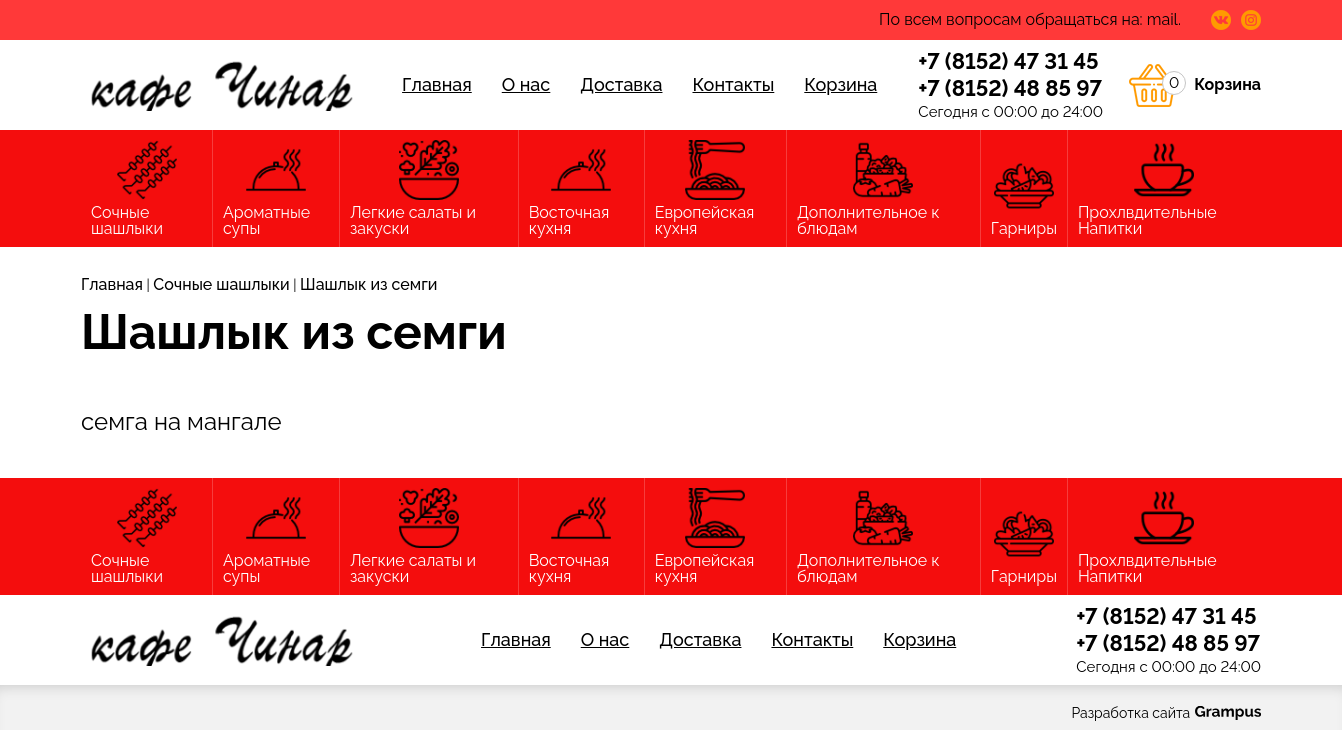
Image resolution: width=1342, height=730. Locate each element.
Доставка (621, 85)
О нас (526, 85)
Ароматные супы (276, 189)
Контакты (733, 85)
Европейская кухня (715, 189)
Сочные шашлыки (146, 189)
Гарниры (1024, 197)
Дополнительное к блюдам (883, 189)
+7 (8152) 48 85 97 (1010, 88)
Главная (437, 85)
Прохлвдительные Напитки (1164, 189)
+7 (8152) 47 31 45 (1008, 61)
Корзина (840, 85)
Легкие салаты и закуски (429, 189)
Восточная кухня (581, 189)
